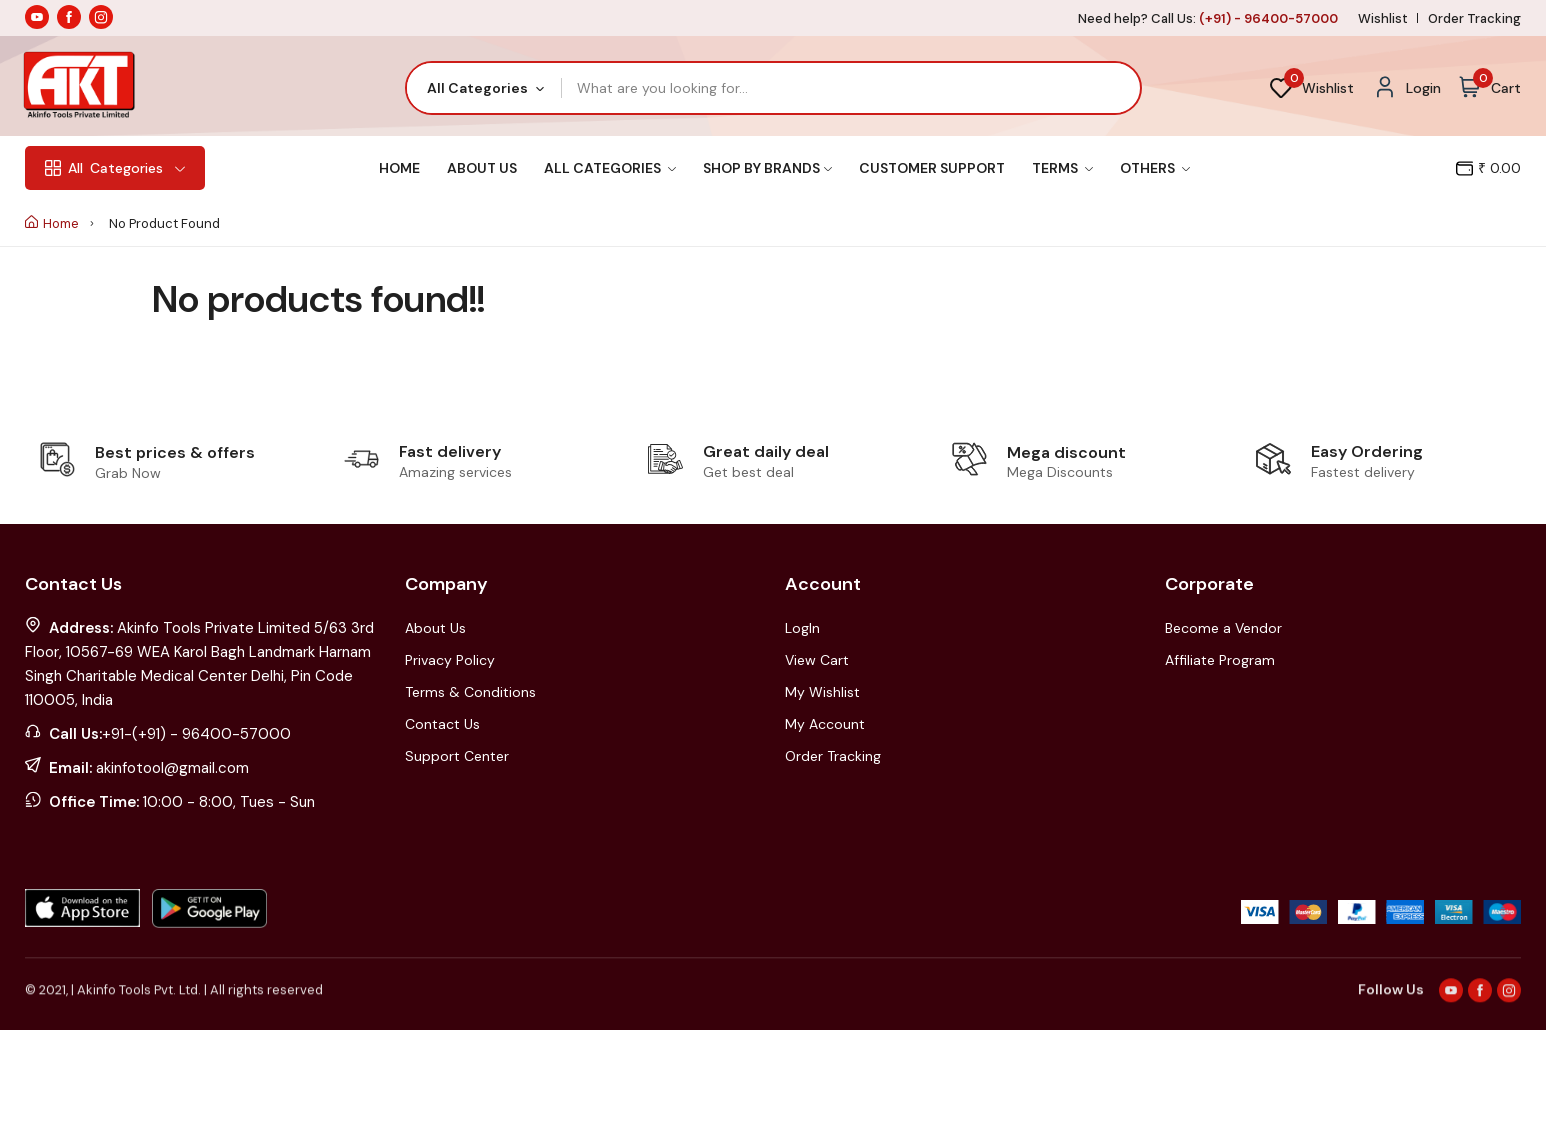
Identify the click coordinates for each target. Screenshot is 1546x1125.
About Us (482, 168)
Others (1155, 168)
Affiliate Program (1220, 660)
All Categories (610, 168)
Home (399, 168)
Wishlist (1383, 18)
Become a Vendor (1223, 628)
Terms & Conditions (470, 692)
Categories (115, 168)
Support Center (457, 756)
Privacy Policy (450, 660)
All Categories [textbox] (477, 88)
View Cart (817, 660)
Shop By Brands (767, 168)
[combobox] (484, 88)
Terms (1062, 168)
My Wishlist (822, 692)
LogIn (802, 628)
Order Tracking (1474, 18)
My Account (825, 724)
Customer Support (932, 168)
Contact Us (442, 724)
